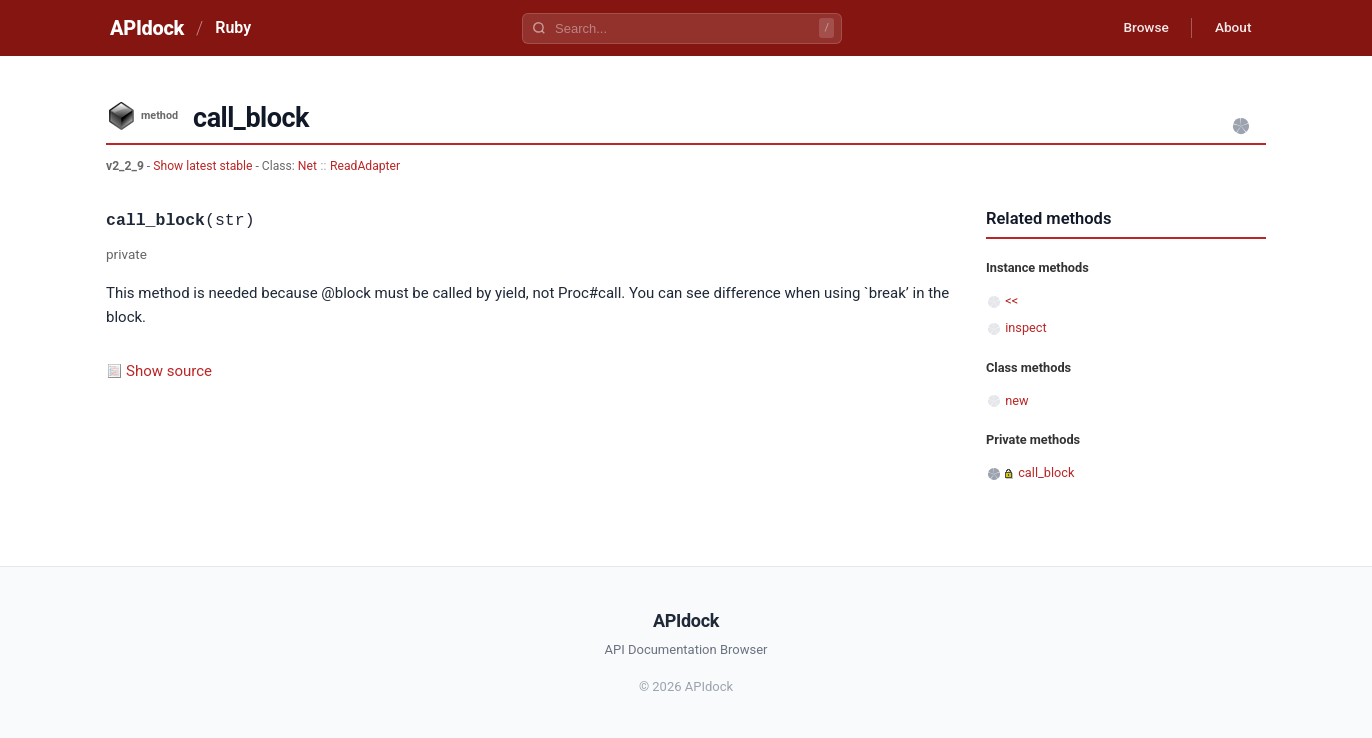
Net (307, 166)
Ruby (233, 27)
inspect (1026, 327)
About (1231, 28)
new (1016, 400)
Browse (1140, 28)
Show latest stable (204, 166)
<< (1011, 300)
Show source (169, 371)
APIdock (147, 28)
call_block (1046, 472)
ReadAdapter (365, 166)
